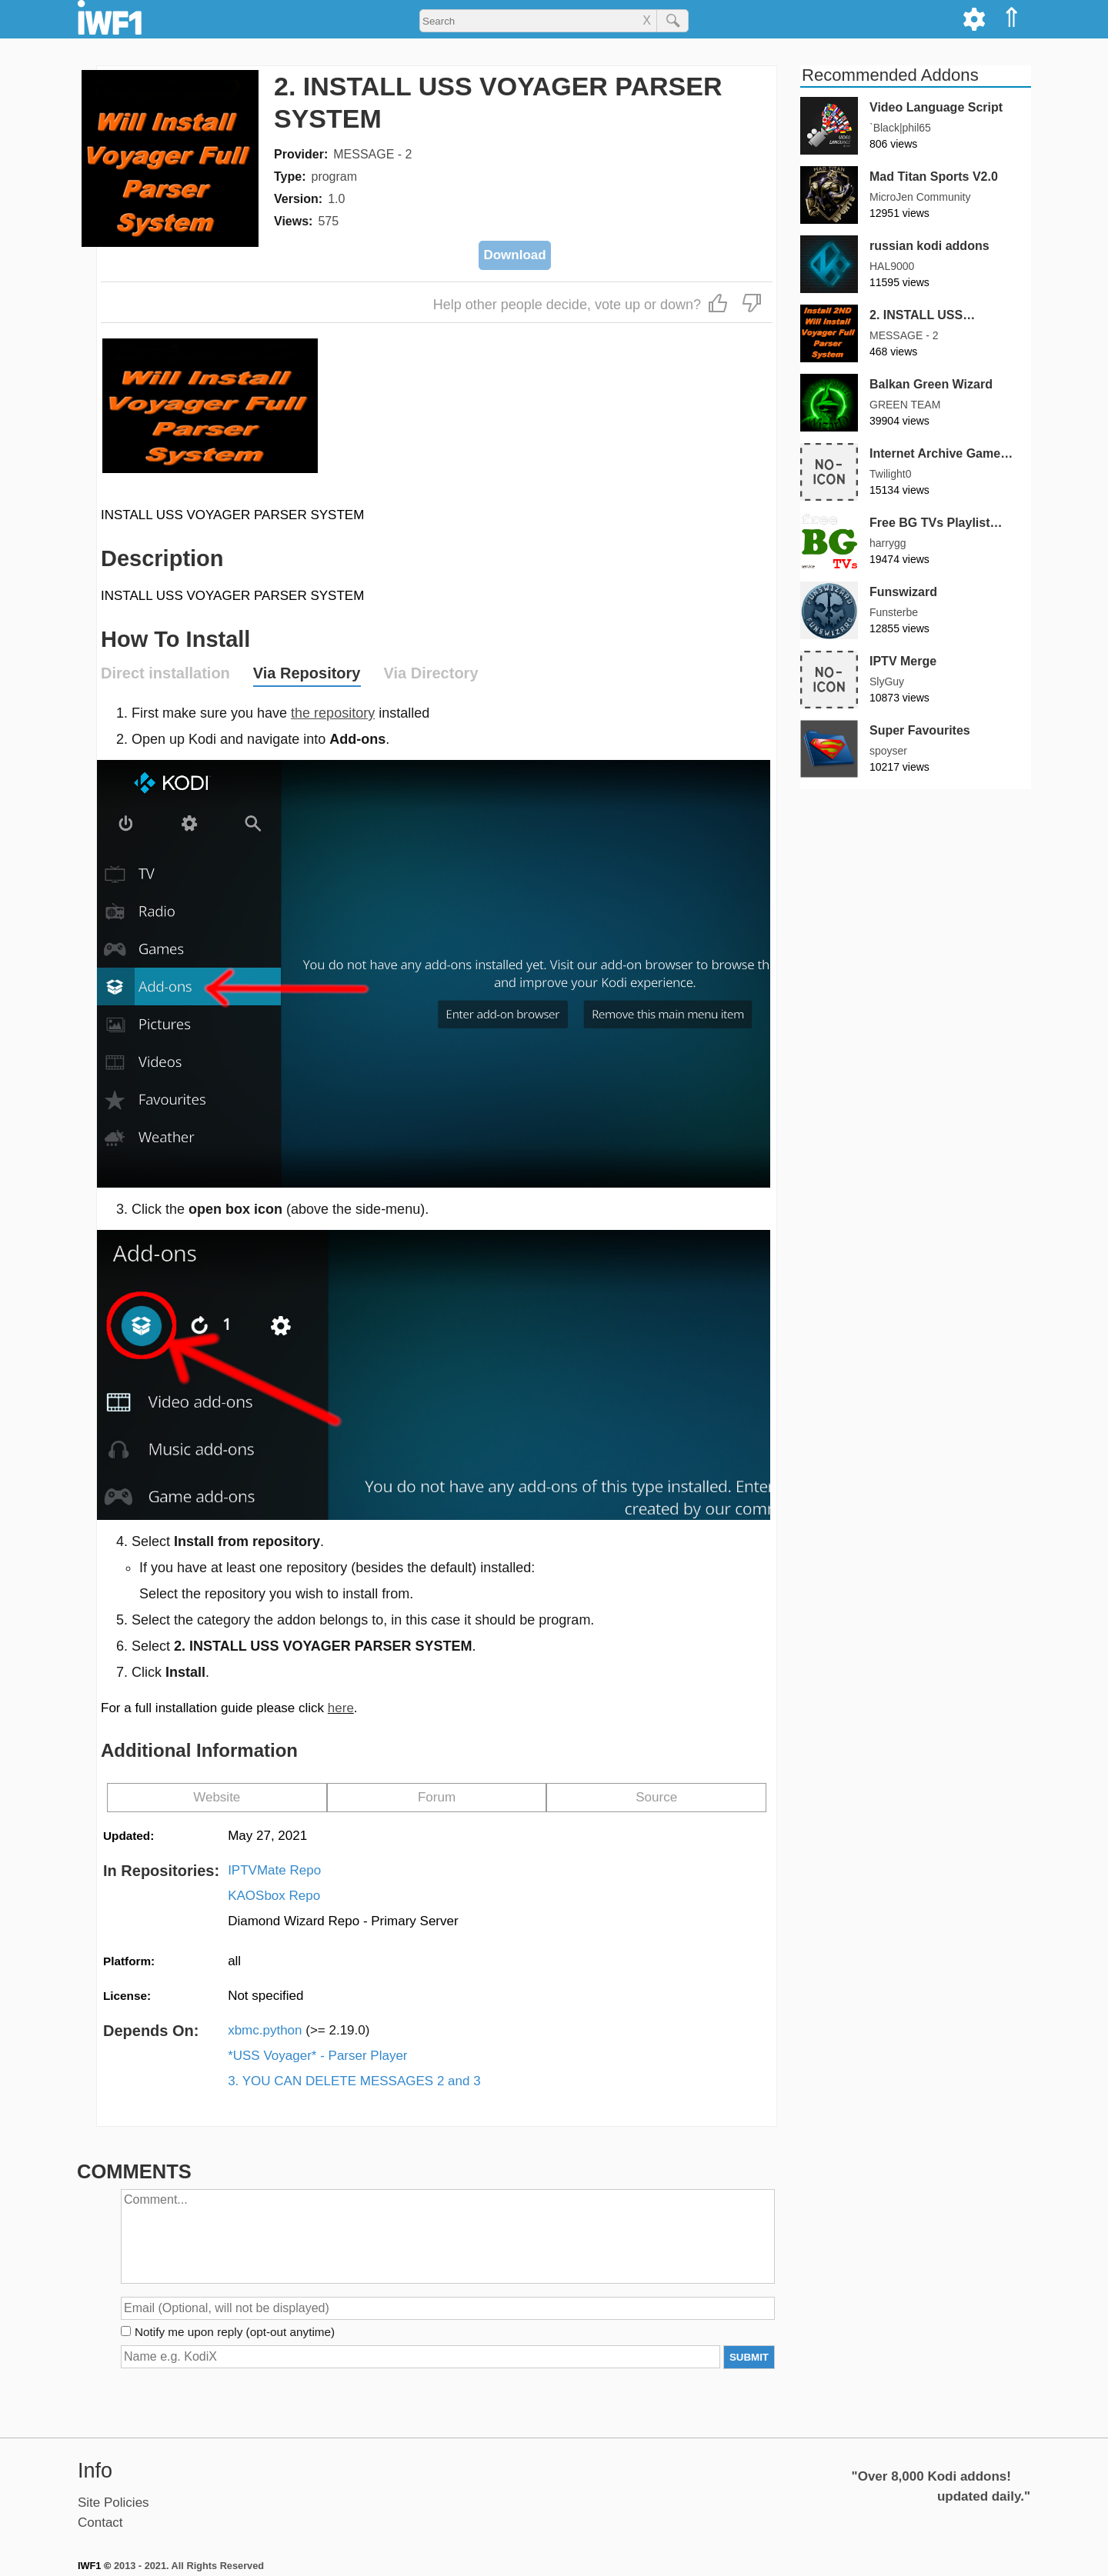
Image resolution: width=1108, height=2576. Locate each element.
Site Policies (113, 2502)
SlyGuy (886, 681)
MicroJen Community (919, 197)
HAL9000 (891, 266)
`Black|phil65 (900, 128)
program (334, 176)
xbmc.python (298, 2030)
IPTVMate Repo (274, 1870)
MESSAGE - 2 (372, 154)
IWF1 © (94, 2565)
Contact (100, 2522)
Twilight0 (890, 474)
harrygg (887, 543)
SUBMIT (749, 2357)
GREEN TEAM (904, 404)
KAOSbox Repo (274, 1895)
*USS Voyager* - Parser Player (317, 2055)
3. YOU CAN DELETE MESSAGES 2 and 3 (354, 2081)
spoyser (888, 751)
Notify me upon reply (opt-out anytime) (235, 2331)
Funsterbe (893, 612)
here (341, 1708)
